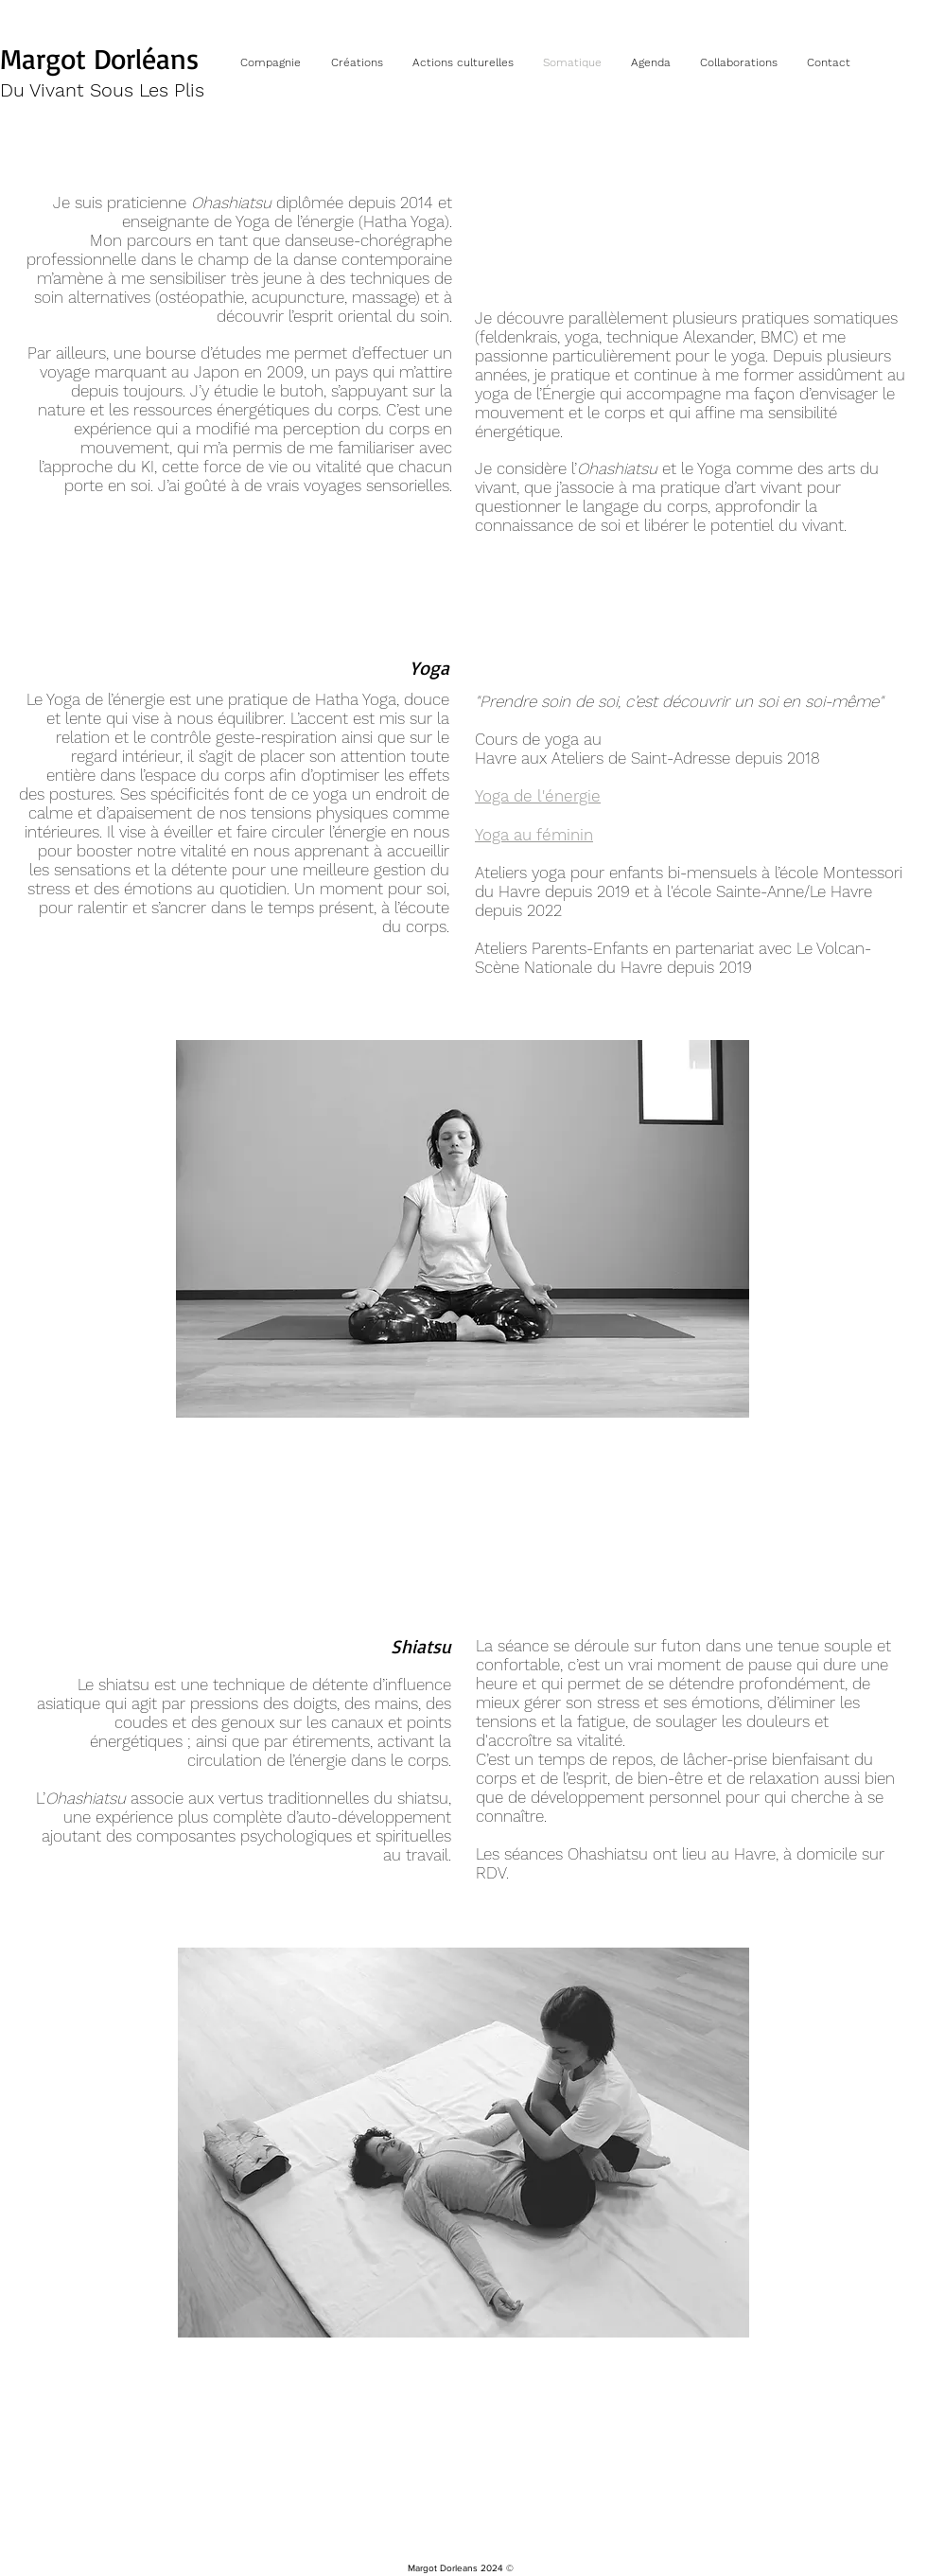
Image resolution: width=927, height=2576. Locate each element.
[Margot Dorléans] (105, 59)
